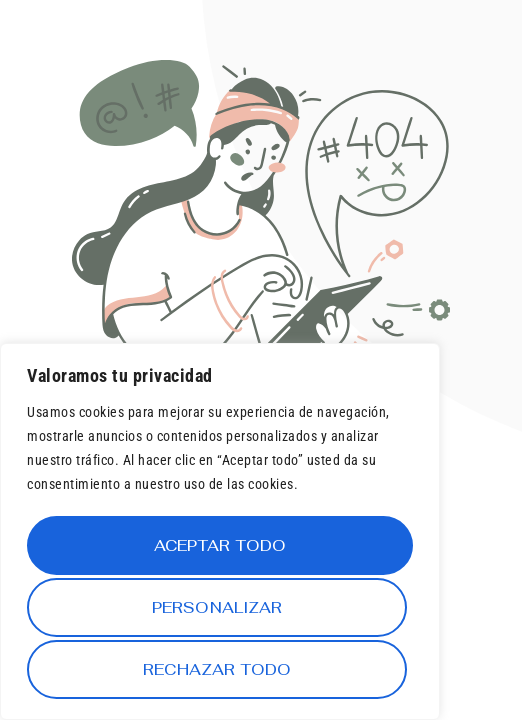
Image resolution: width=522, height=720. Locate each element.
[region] (220, 536)
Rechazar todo (216, 610)
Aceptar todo (220, 669)
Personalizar (216, 551)
